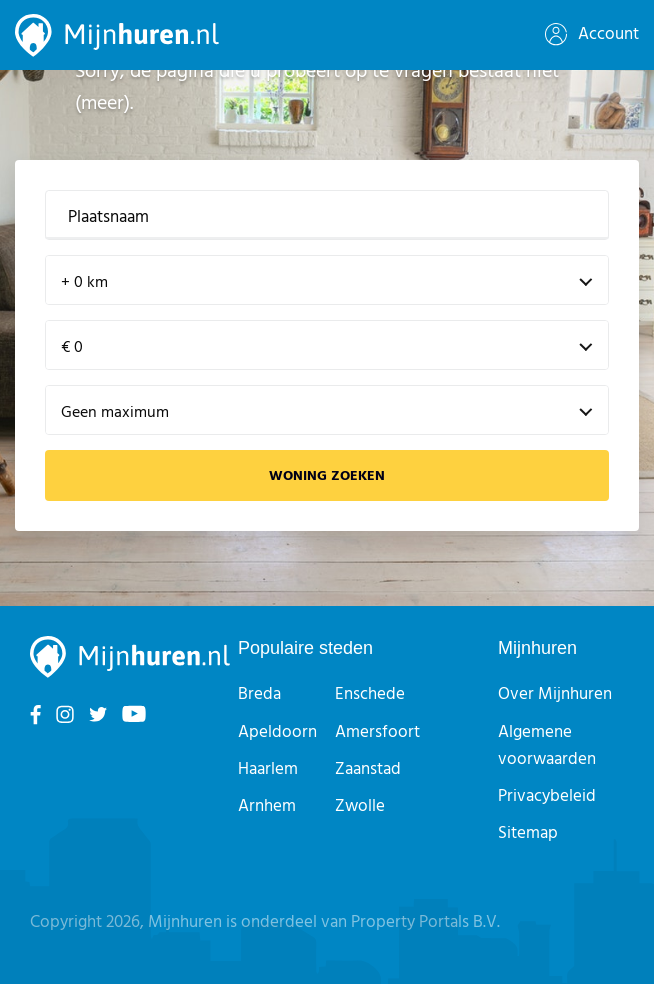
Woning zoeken (327, 476)
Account (592, 34)
